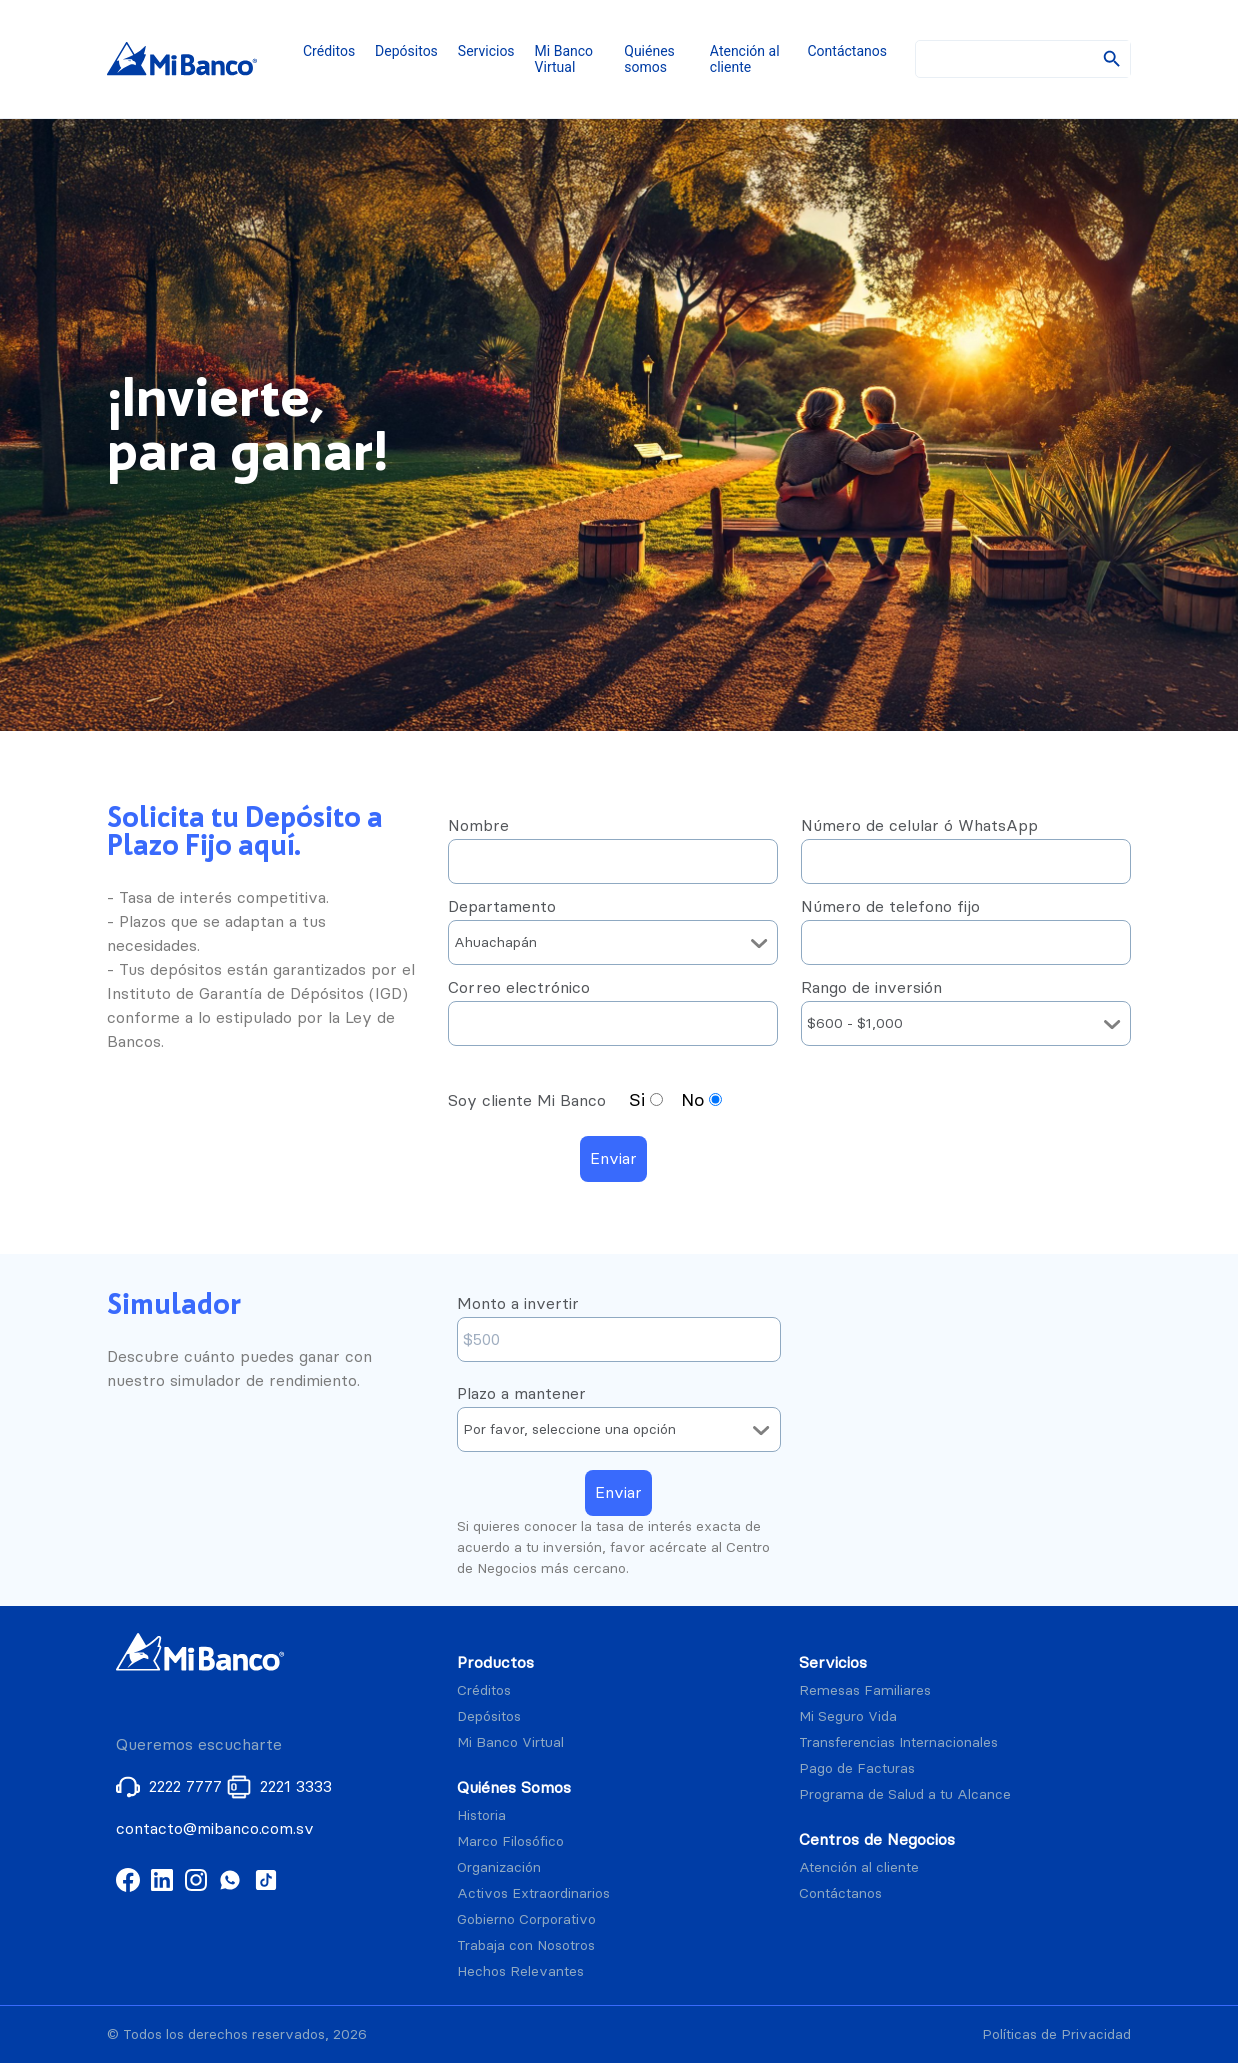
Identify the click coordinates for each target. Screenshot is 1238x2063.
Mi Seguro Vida (848, 1716)
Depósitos (406, 51)
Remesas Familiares (865, 1690)
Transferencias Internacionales (898, 1742)
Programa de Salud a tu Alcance (905, 1794)
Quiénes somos (649, 59)
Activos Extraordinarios (533, 1893)
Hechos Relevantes (520, 1971)
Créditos (329, 51)
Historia (481, 1815)
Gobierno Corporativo (526, 1919)
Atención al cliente (745, 59)
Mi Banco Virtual (564, 59)
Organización (499, 1867)
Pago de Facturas (857, 1768)
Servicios (486, 51)
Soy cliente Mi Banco (529, 1100)
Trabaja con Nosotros (526, 1945)
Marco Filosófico (510, 1841)
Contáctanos (848, 51)
